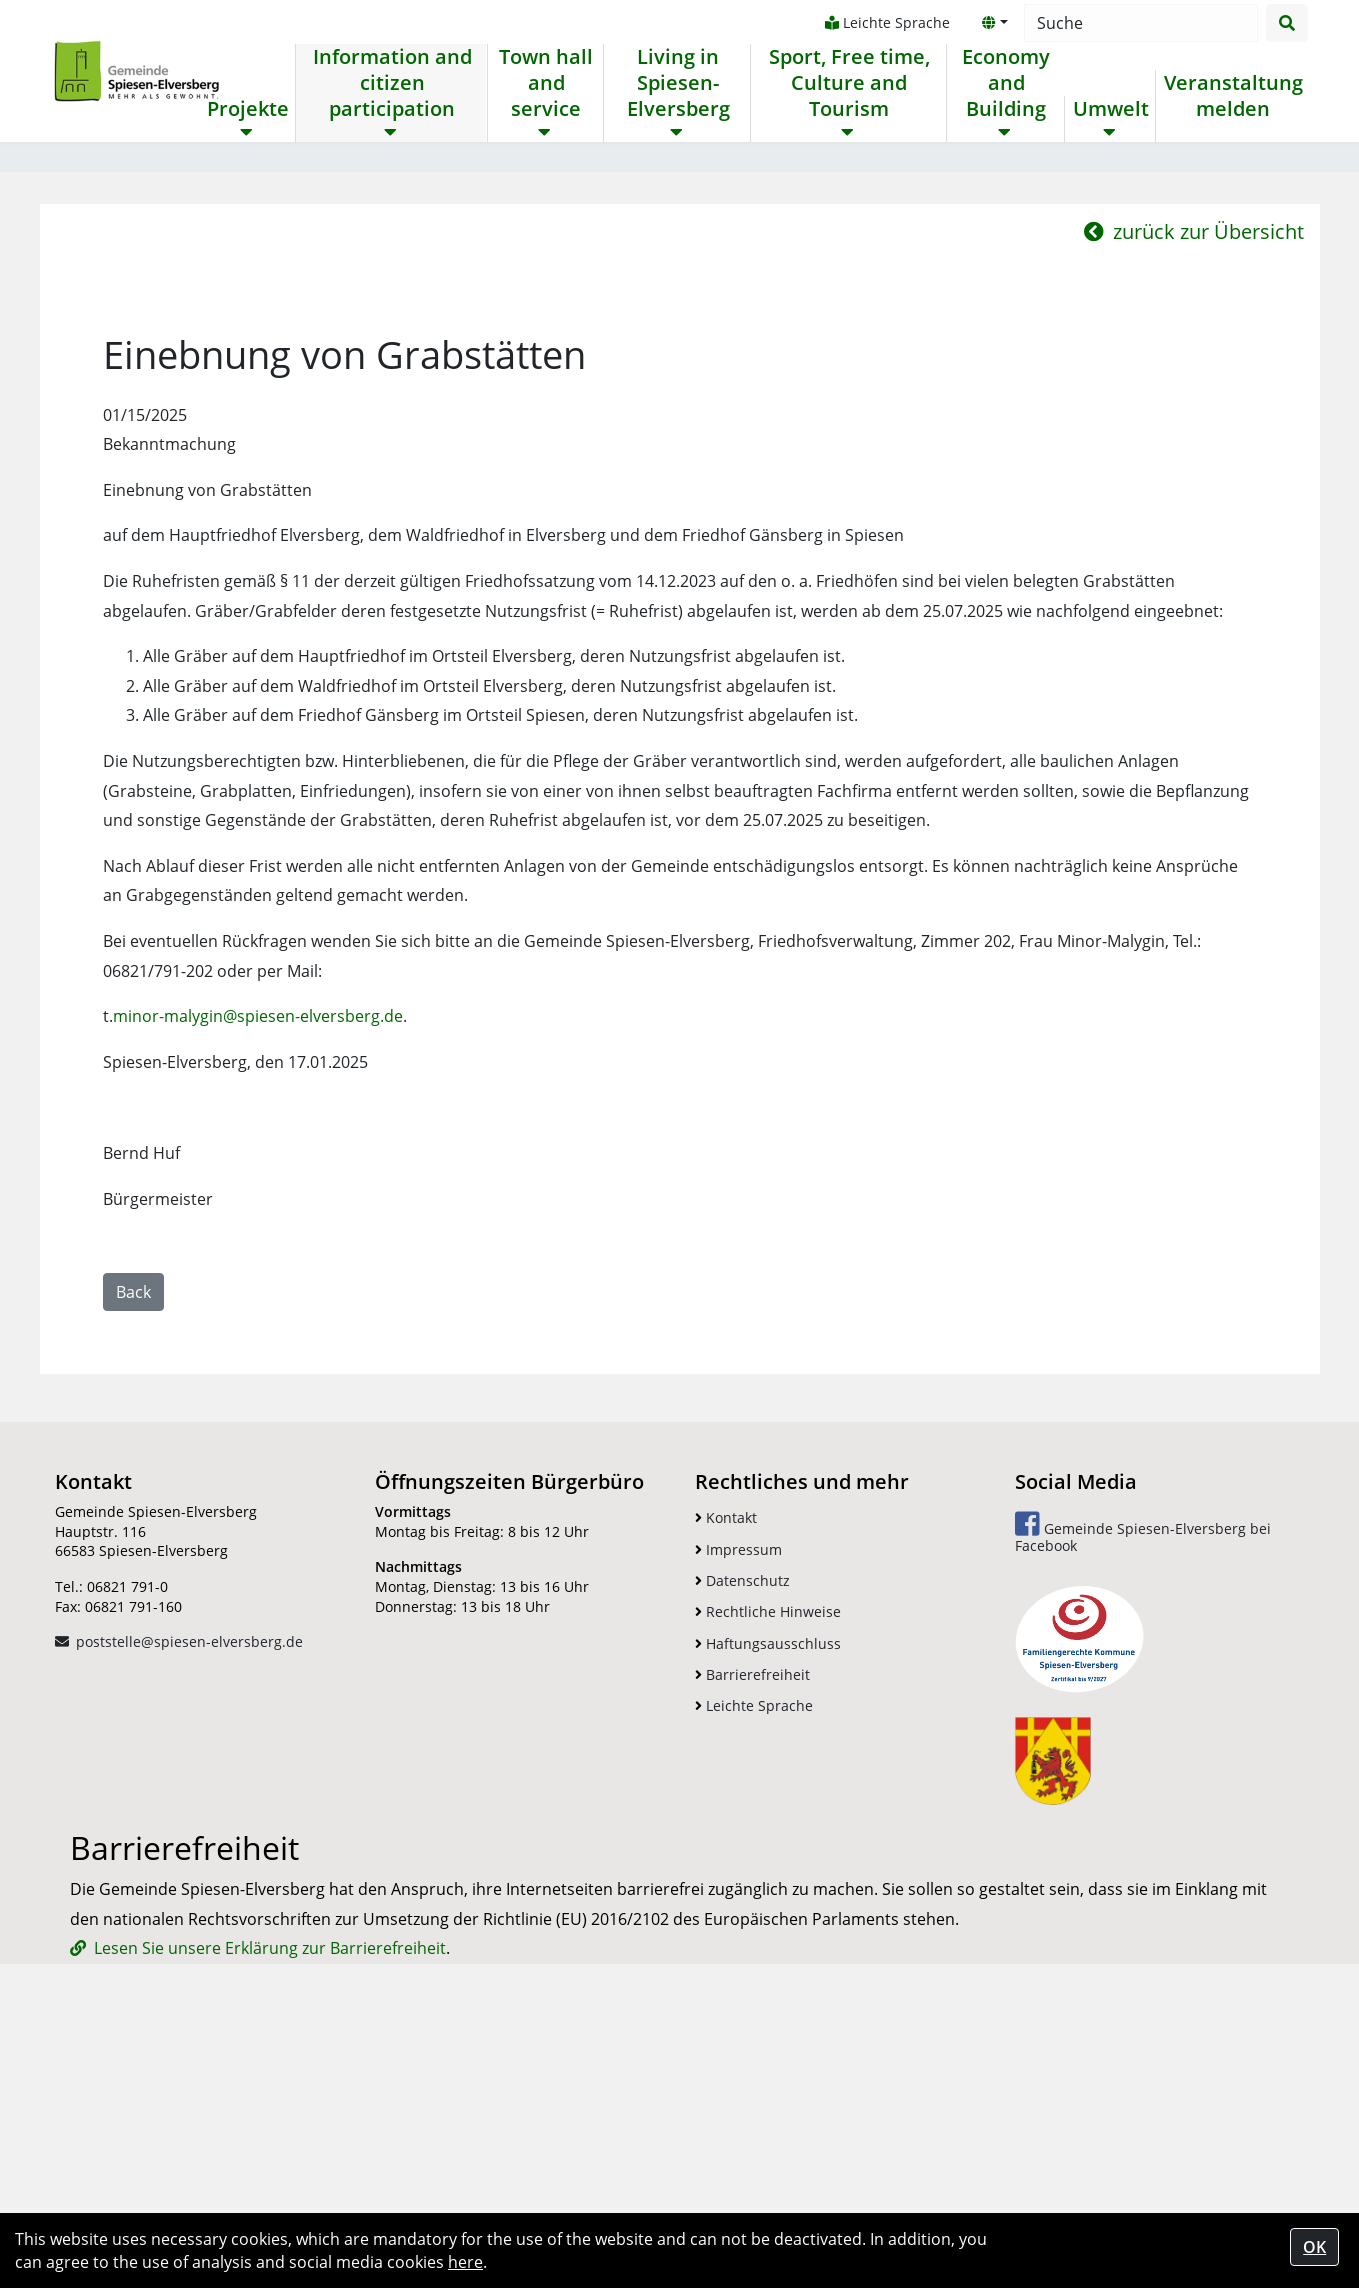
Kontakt (726, 1750)
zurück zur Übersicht (1194, 464)
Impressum (738, 1782)
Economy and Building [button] (1003, 83)
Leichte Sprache (884, 22)
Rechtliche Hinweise (768, 1844)
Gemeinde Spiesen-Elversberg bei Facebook (1143, 1765)
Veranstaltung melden (1230, 96)
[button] (992, 23)
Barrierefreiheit (752, 1907)
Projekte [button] (248, 109)
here (465, 2262)
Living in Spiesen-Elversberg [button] (676, 83)
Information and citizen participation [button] (391, 83)
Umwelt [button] (1108, 109)
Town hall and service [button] (545, 83)
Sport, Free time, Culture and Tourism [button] (846, 83)
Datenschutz (742, 1813)
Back (133, 1525)
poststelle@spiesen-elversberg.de (189, 1874)
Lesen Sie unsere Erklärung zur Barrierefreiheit (270, 2181)
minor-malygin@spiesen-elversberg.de (258, 1249)
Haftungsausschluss (768, 1876)
